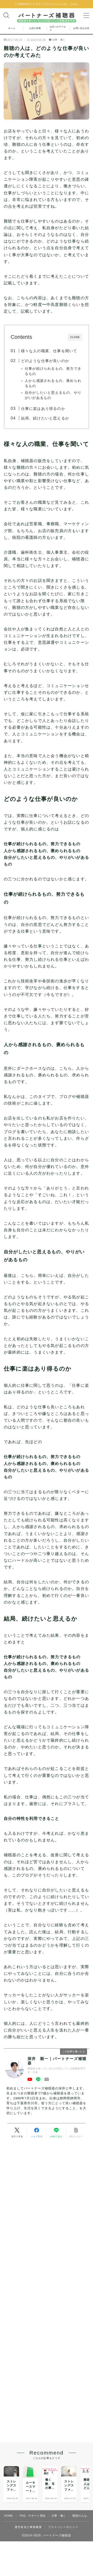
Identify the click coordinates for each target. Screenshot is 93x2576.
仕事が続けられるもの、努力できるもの (53, 371)
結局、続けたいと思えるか (45, 418)
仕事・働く (57, 40)
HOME (8, 2545)
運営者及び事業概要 (28, 2557)
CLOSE (75, 337)
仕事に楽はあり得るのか (43, 408)
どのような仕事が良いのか (45, 361)
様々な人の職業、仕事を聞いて (49, 351)
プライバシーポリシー (63, 2557)
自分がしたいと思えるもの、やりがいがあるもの (53, 395)
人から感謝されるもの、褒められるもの (53, 383)
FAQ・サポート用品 (33, 2545)
